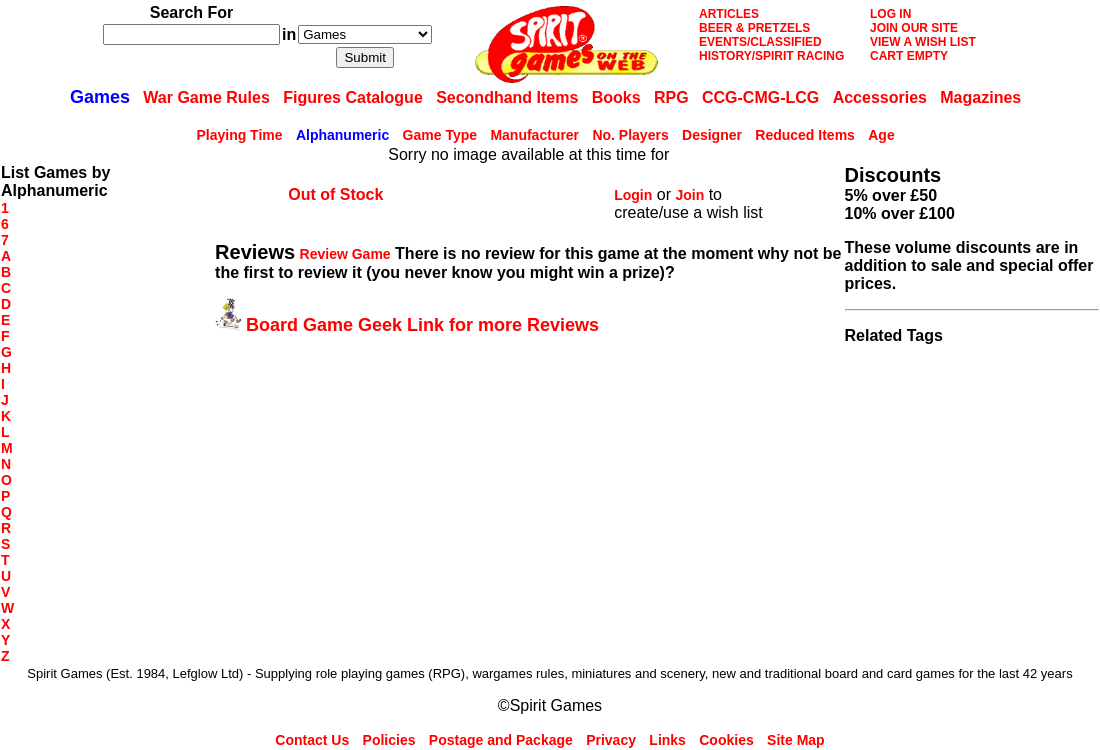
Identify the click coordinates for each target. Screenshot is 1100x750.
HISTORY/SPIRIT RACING (771, 56)
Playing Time (239, 135)
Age (881, 135)
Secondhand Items (507, 97)
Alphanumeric (342, 135)
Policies (389, 740)
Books (616, 97)
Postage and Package (501, 740)
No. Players (630, 135)
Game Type (440, 135)
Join (689, 195)
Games (100, 97)
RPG (671, 97)
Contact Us (312, 740)
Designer (712, 135)
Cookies (726, 740)
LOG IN (890, 14)
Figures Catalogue (353, 97)
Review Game (345, 254)
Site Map (796, 740)
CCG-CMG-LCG (760, 97)
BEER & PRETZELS (754, 28)
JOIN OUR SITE (914, 28)
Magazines (980, 97)
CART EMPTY (909, 56)
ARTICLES (729, 14)
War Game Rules (206, 97)
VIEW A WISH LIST (923, 42)
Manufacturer (534, 135)
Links (667, 740)
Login (633, 195)
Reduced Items (805, 135)
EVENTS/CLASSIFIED (760, 42)
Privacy (611, 740)
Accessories (880, 97)
